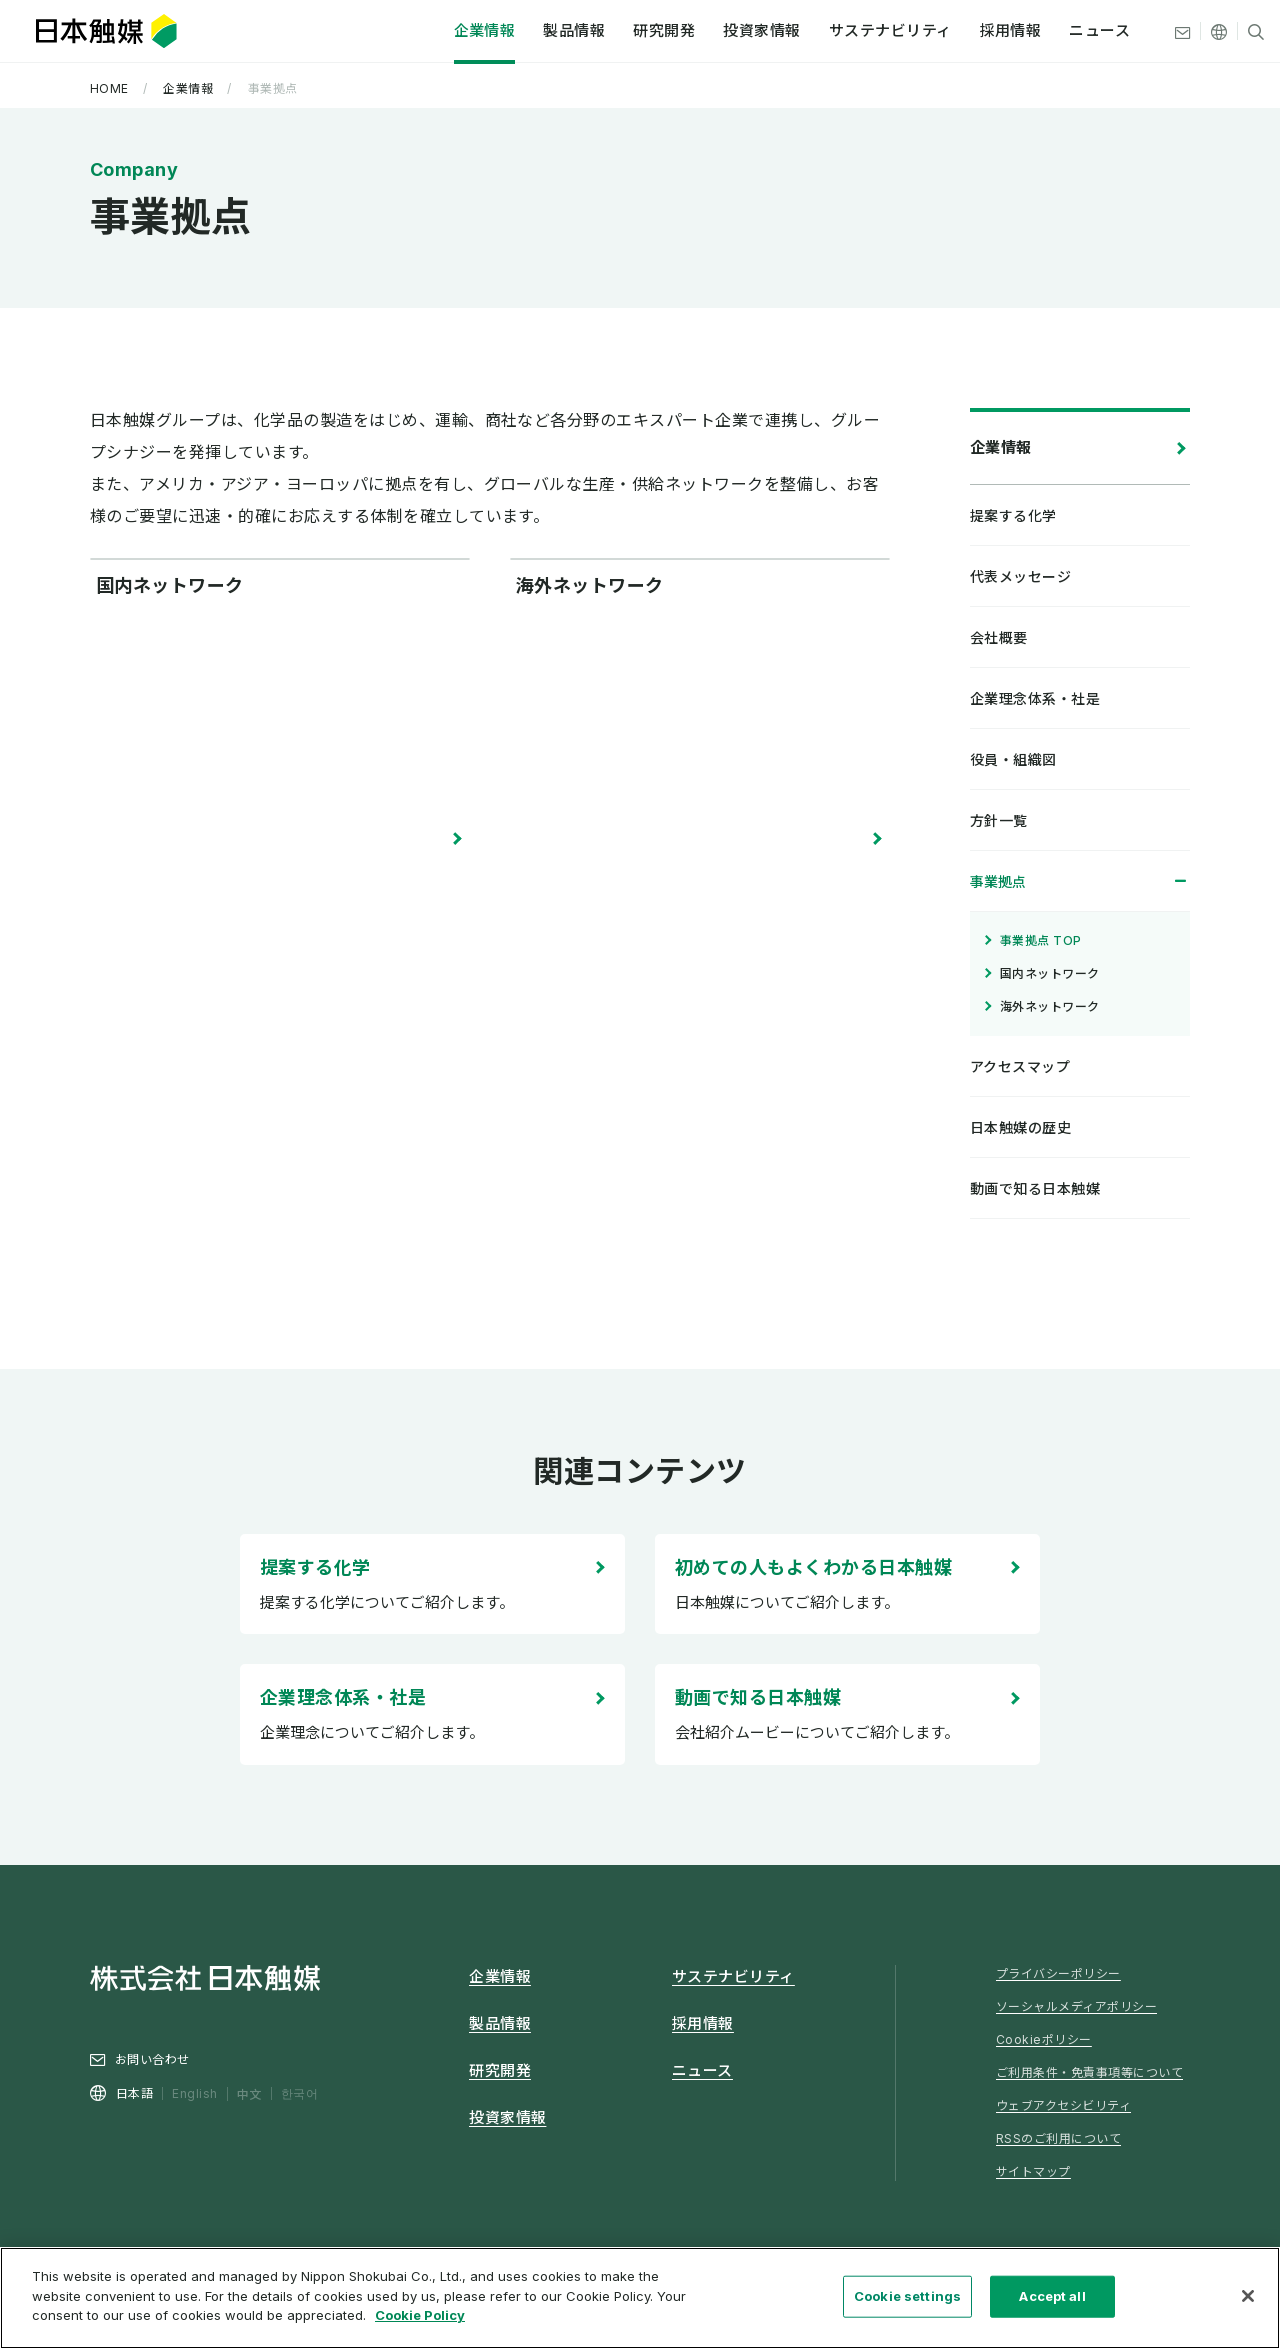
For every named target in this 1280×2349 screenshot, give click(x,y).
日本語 (134, 2093)
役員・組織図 (1013, 759)
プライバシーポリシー (1058, 1973)
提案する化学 (315, 1567)
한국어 (299, 2093)
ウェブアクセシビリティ (1063, 2105)
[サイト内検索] (1222, 35)
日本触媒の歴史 (1020, 1127)
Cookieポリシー (1044, 2039)
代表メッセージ (1020, 576)
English (194, 2093)
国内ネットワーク (170, 837)
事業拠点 (998, 881)
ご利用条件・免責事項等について (1089, 2072)
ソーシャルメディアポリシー (1076, 2006)
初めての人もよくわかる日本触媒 (813, 1567)
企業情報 (450, 34)
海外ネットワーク (590, 837)
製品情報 (540, 34)
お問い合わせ (152, 2059)
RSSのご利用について (1058, 2138)
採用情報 (976, 34)
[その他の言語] (1185, 35)
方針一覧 (999, 820)
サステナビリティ (855, 34)
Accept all (1052, 2302)
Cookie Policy (420, 2322)
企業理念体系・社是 (343, 1697)
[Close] (1248, 2302)
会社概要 (999, 637)
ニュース (1065, 34)
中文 (249, 2093)
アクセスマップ (1020, 1066)
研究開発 (630, 34)
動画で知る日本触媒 (758, 1697)
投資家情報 (727, 34)
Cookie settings (907, 2302)
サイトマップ (1033, 2171)
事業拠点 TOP (1041, 940)
